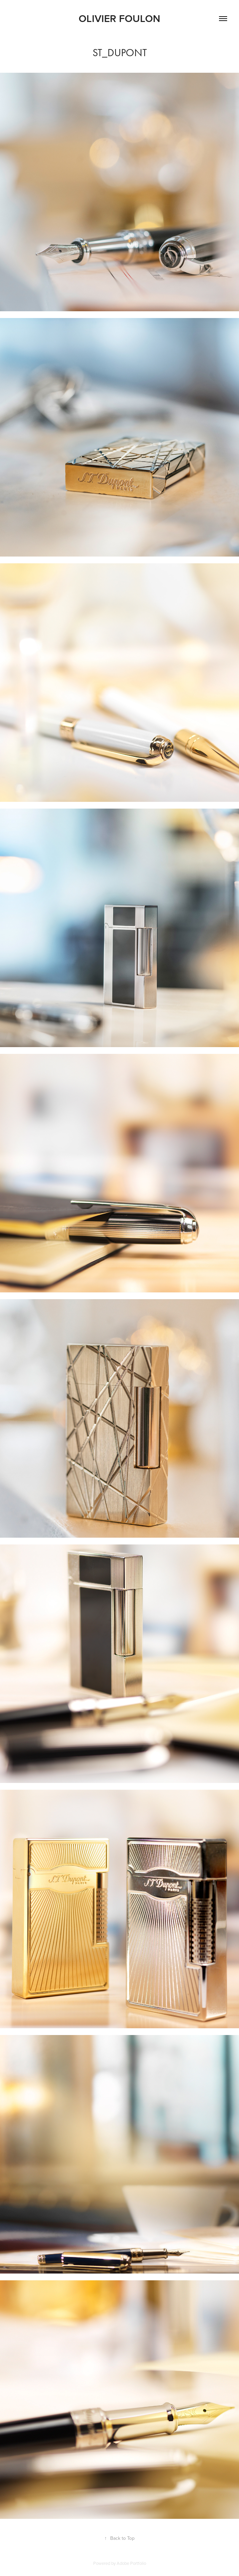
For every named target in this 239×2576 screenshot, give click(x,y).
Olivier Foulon (119, 18)
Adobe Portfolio (131, 2563)
